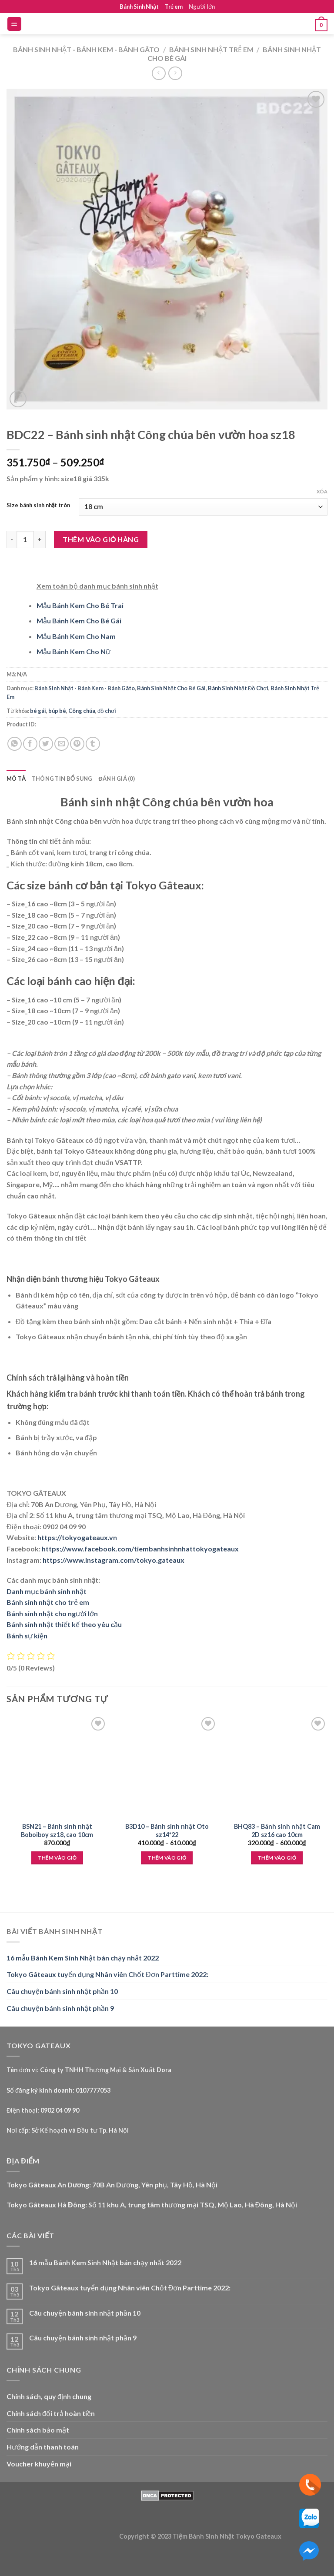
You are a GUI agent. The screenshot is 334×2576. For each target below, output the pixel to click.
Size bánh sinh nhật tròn (38, 506)
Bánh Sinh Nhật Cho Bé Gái (171, 688)
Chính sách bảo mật (38, 2430)
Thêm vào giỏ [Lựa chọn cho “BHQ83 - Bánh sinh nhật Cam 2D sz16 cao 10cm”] (276, 1857)
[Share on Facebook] (30, 744)
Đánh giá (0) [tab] (117, 778)
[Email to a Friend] (61, 744)
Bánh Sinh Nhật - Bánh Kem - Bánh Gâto (86, 49)
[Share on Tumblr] (93, 744)
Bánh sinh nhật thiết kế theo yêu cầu (64, 1624)
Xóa (322, 491)
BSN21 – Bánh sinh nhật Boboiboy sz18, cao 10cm (57, 1830)
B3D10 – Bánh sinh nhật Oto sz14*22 (167, 1830)
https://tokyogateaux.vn (77, 1537)
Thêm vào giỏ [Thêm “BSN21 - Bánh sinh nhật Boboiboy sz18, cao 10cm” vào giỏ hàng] (57, 1857)
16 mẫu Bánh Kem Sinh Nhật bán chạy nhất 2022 (83, 1958)
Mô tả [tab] (16, 778)
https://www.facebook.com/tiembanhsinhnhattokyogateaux (140, 1548)
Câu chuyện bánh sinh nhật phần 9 (60, 2008)
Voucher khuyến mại (39, 2464)
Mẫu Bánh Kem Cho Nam (76, 636)
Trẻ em (174, 6)
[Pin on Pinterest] (77, 744)
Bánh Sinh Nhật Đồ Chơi (238, 688)
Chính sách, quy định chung (49, 2396)
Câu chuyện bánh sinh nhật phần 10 (62, 1991)
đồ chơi (106, 710)
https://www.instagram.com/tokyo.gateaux (113, 1560)
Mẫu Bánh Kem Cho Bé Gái (79, 620)
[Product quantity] (25, 539)
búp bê (57, 710)
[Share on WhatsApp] (14, 744)
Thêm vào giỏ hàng (101, 539)
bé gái (38, 710)
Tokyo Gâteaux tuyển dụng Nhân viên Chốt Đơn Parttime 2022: (107, 1974)
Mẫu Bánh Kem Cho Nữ (73, 651)
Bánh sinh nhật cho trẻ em (48, 1602)
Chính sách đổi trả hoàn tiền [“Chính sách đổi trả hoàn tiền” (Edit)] (51, 2413)
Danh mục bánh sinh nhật (47, 1591)
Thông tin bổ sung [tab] (62, 778)
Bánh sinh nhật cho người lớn (52, 1613)
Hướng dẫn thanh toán (43, 2447)
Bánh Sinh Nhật (139, 6)
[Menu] (14, 24)
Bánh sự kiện (27, 1635)
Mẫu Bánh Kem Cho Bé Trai (80, 605)
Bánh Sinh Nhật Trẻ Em (211, 49)
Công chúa (81, 710)
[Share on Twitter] (46, 744)
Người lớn (202, 6)
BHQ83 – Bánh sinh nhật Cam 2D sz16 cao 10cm (277, 1830)
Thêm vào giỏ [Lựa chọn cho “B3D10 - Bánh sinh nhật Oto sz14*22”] (166, 1857)
